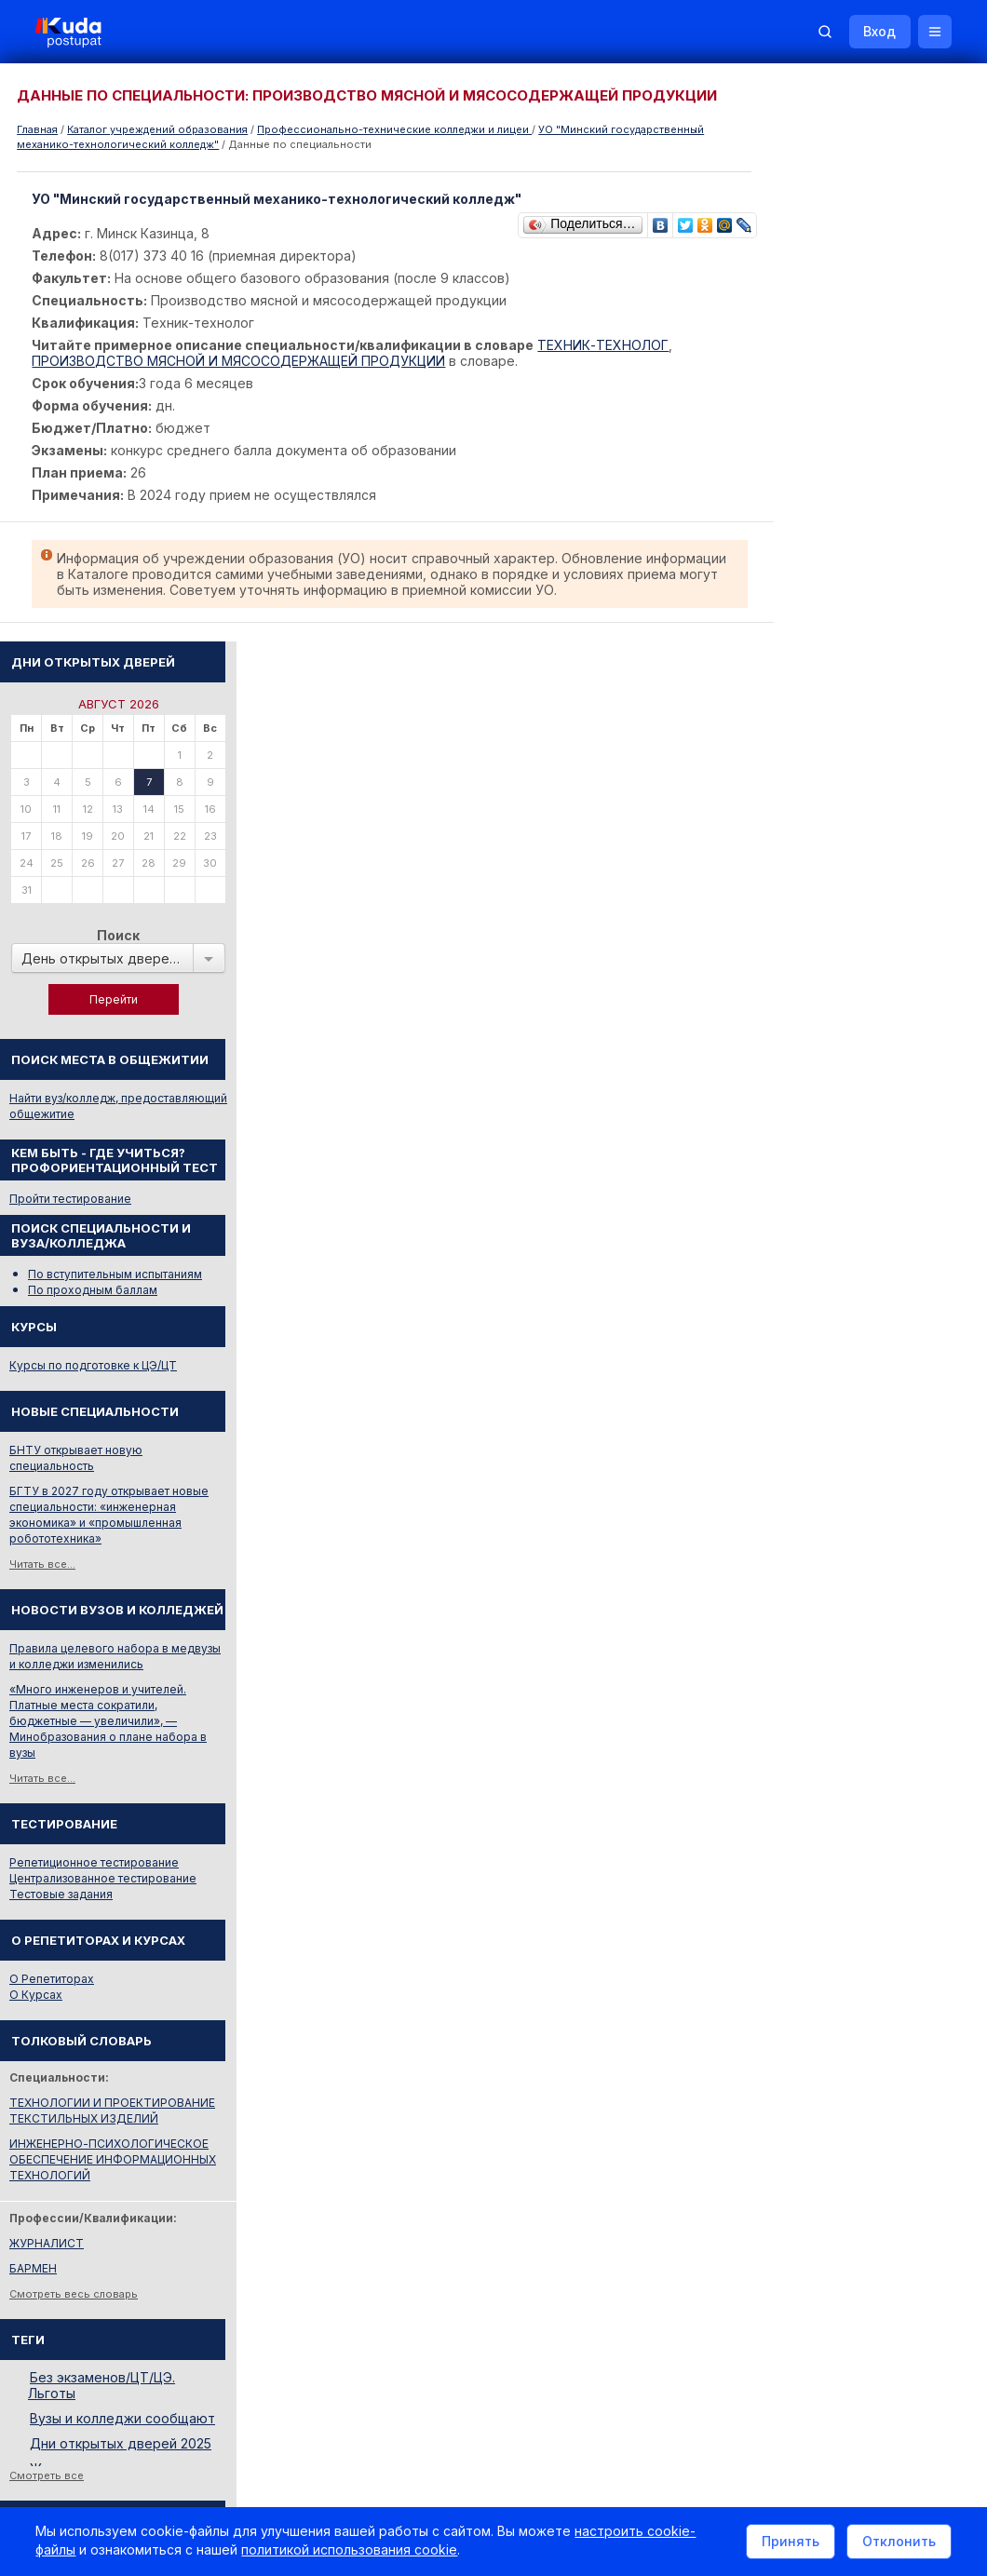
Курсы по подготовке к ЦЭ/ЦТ (843, 810)
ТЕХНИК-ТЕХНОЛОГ (604, 345)
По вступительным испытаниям (865, 719)
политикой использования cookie (351, 2551)
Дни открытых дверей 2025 (871, 1888)
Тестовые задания (811, 1339)
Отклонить (897, 2542)
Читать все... (793, 1009)
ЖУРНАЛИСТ (797, 1688)
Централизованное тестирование (853, 1323)
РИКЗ (775, 2055)
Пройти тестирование (821, 644)
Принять (789, 2542)
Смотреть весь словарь (824, 1739)
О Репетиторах (802, 1424)
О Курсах (786, 1440)
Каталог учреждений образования (157, 129)
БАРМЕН (783, 1713)
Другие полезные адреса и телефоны (867, 2105)
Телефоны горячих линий (831, 2005)
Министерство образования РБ (847, 2080)
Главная (37, 129)
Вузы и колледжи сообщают (873, 1863)
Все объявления (806, 2240)
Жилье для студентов (820, 2215)
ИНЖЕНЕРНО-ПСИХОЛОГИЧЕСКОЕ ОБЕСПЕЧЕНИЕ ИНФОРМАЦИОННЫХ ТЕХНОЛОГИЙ (863, 1604)
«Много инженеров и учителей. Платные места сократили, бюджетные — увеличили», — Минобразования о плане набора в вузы (858, 1166)
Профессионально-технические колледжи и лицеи (394, 129)
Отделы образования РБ (829, 2030)
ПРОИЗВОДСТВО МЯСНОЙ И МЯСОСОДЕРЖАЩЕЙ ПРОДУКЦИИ (240, 361)
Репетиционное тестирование (844, 1308)
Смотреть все (797, 1920)
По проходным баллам (843, 735)
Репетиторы (794, 2190)
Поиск (868, 380)
